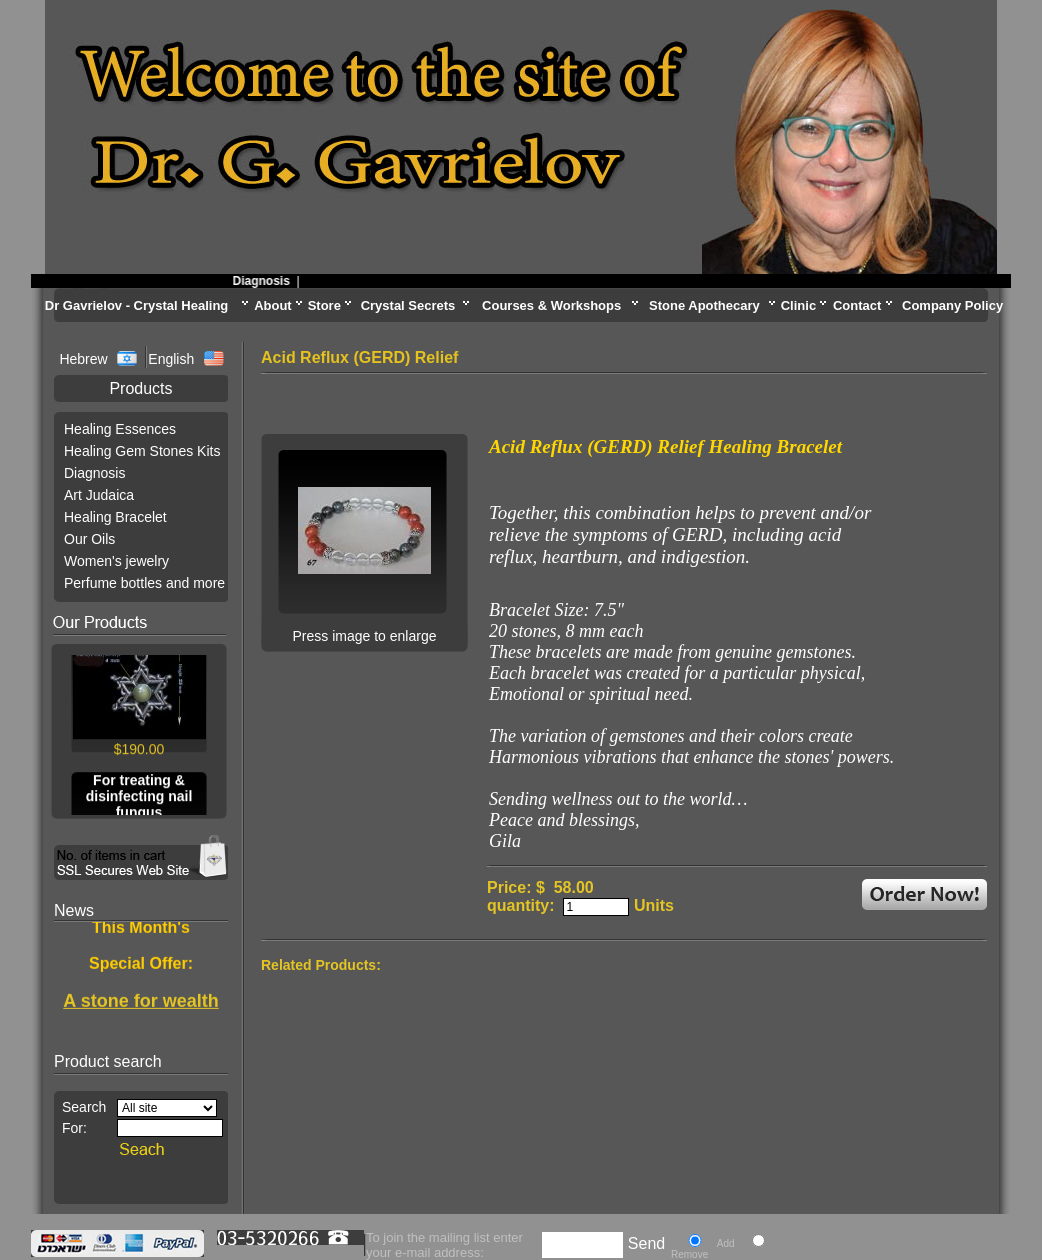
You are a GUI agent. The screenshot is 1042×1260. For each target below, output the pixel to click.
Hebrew (85, 359)
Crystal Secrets (408, 305)
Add (726, 1243)
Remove (689, 1254)
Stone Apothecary (704, 305)
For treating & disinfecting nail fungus (139, 799)
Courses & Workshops (551, 305)
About (273, 305)
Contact (857, 305)
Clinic (798, 305)
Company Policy (952, 305)
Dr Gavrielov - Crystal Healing (137, 305)
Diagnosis (269, 281)
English (171, 359)
